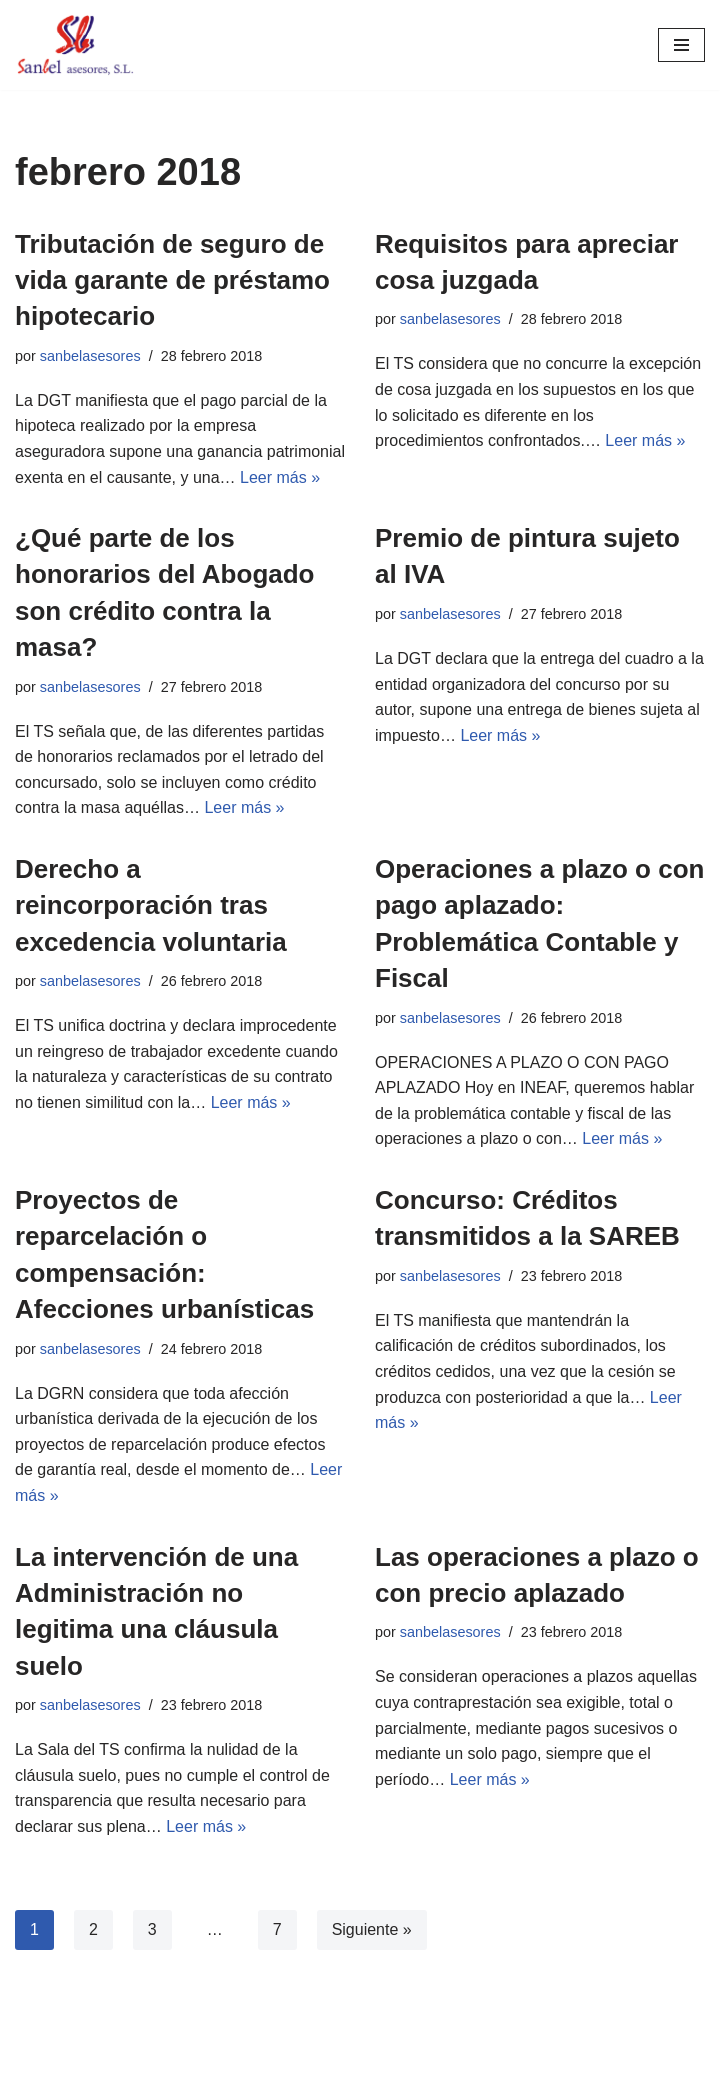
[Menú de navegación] (681, 45)
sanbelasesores (90, 356)
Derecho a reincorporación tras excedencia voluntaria (151, 905)
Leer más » (280, 477)
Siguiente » (372, 1929)
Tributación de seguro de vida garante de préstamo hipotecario (172, 280)
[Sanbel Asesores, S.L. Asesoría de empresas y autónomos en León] (75, 45)
